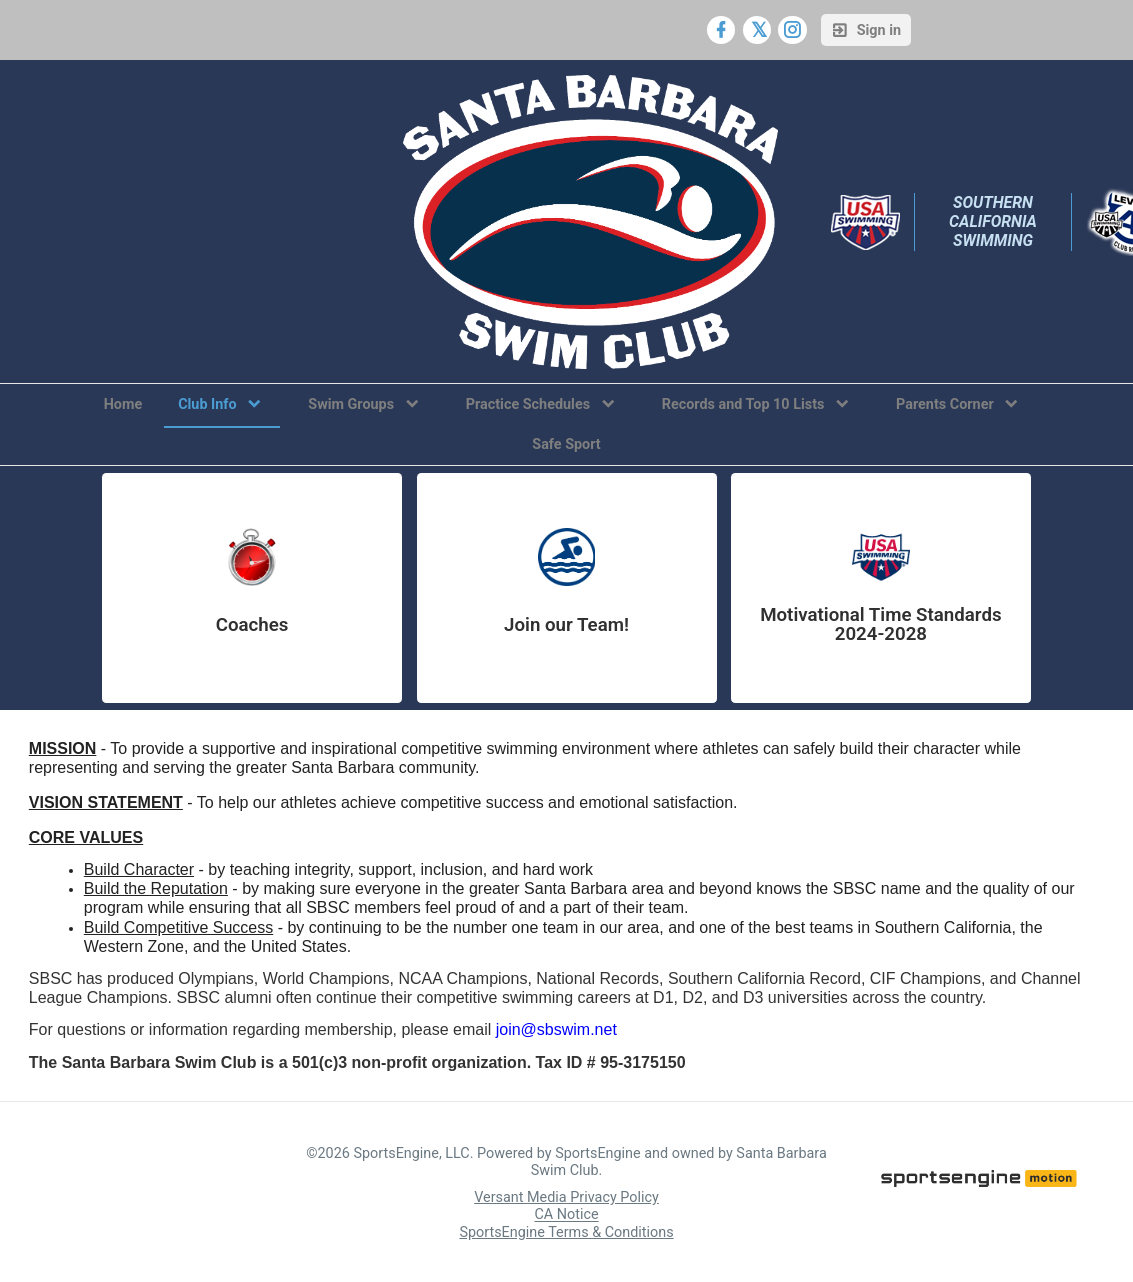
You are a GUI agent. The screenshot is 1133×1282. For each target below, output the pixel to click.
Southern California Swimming (995, 221)
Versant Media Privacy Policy (566, 1197)
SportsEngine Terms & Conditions (566, 1232)
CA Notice (566, 1215)
